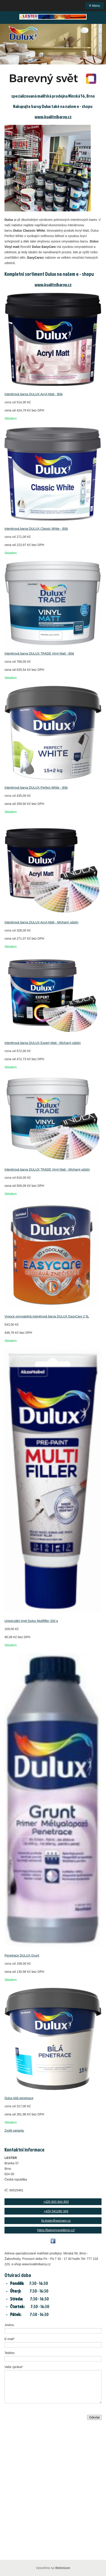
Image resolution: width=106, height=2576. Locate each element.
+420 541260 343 (56, 2211)
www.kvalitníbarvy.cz (53, 117)
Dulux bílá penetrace (18, 2098)
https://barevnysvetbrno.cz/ (56, 2230)
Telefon (9, 2353)
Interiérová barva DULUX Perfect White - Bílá (36, 787)
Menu (94, 5)
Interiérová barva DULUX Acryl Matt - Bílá (33, 394)
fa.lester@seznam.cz (56, 2220)
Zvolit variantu (14, 2130)
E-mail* (9, 2339)
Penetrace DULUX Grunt (21, 1955)
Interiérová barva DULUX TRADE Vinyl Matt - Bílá (39, 653)
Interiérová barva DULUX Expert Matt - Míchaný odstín (42, 1043)
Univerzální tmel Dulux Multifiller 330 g (31, 1621)
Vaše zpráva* (13, 2367)
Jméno (9, 2325)
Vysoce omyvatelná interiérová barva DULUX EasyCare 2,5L (46, 1316)
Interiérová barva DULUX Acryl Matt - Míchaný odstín (41, 922)
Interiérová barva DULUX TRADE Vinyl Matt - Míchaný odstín (47, 1169)
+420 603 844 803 (56, 2202)
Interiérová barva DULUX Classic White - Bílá (36, 528)
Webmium (62, 2568)
